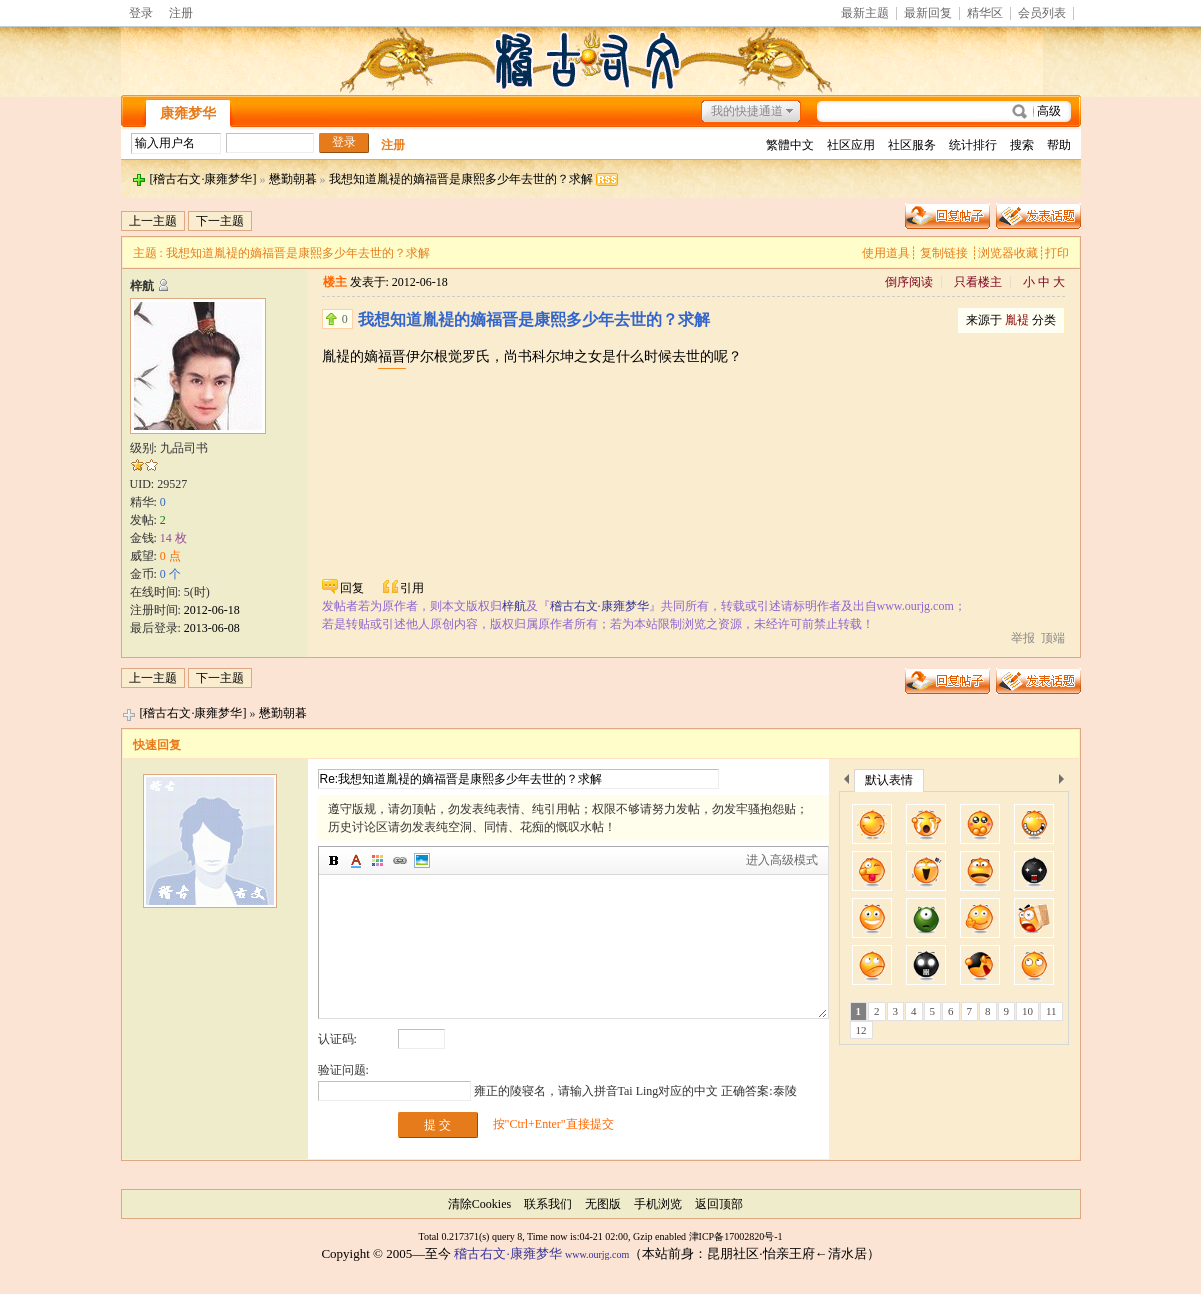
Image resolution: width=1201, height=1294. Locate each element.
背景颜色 (378, 861)
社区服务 (912, 145)
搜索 (1022, 145)
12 (861, 1030)
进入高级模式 (782, 860)
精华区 (985, 13)
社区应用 (851, 145)
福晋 (392, 356)
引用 (412, 588)
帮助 (1059, 145)
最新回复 (928, 13)
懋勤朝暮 (293, 179)
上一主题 (153, 221)
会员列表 (1042, 13)
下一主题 (220, 221)
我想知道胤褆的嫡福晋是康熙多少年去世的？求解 (461, 179)
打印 (1057, 253)
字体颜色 (356, 861)
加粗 (334, 861)
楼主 (335, 282)
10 (1027, 1011)
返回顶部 (719, 1204)
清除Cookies (479, 1204)
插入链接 (400, 861)
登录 (141, 13)
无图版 (603, 1204)
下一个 (1066, 782)
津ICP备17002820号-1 (736, 1236)
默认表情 (889, 780)
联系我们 (548, 1204)
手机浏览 (658, 1204)
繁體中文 (790, 145)
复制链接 (944, 253)
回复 (352, 588)
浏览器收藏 (1008, 253)
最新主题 (865, 13)
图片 (422, 861)
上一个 (846, 782)
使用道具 (886, 253)
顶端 (1053, 638)
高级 (1049, 111)
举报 (1023, 638)
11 (1051, 1011)
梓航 (142, 286)
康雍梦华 (188, 113)
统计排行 (973, 145)
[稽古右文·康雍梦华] (203, 179)
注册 (181, 13)
